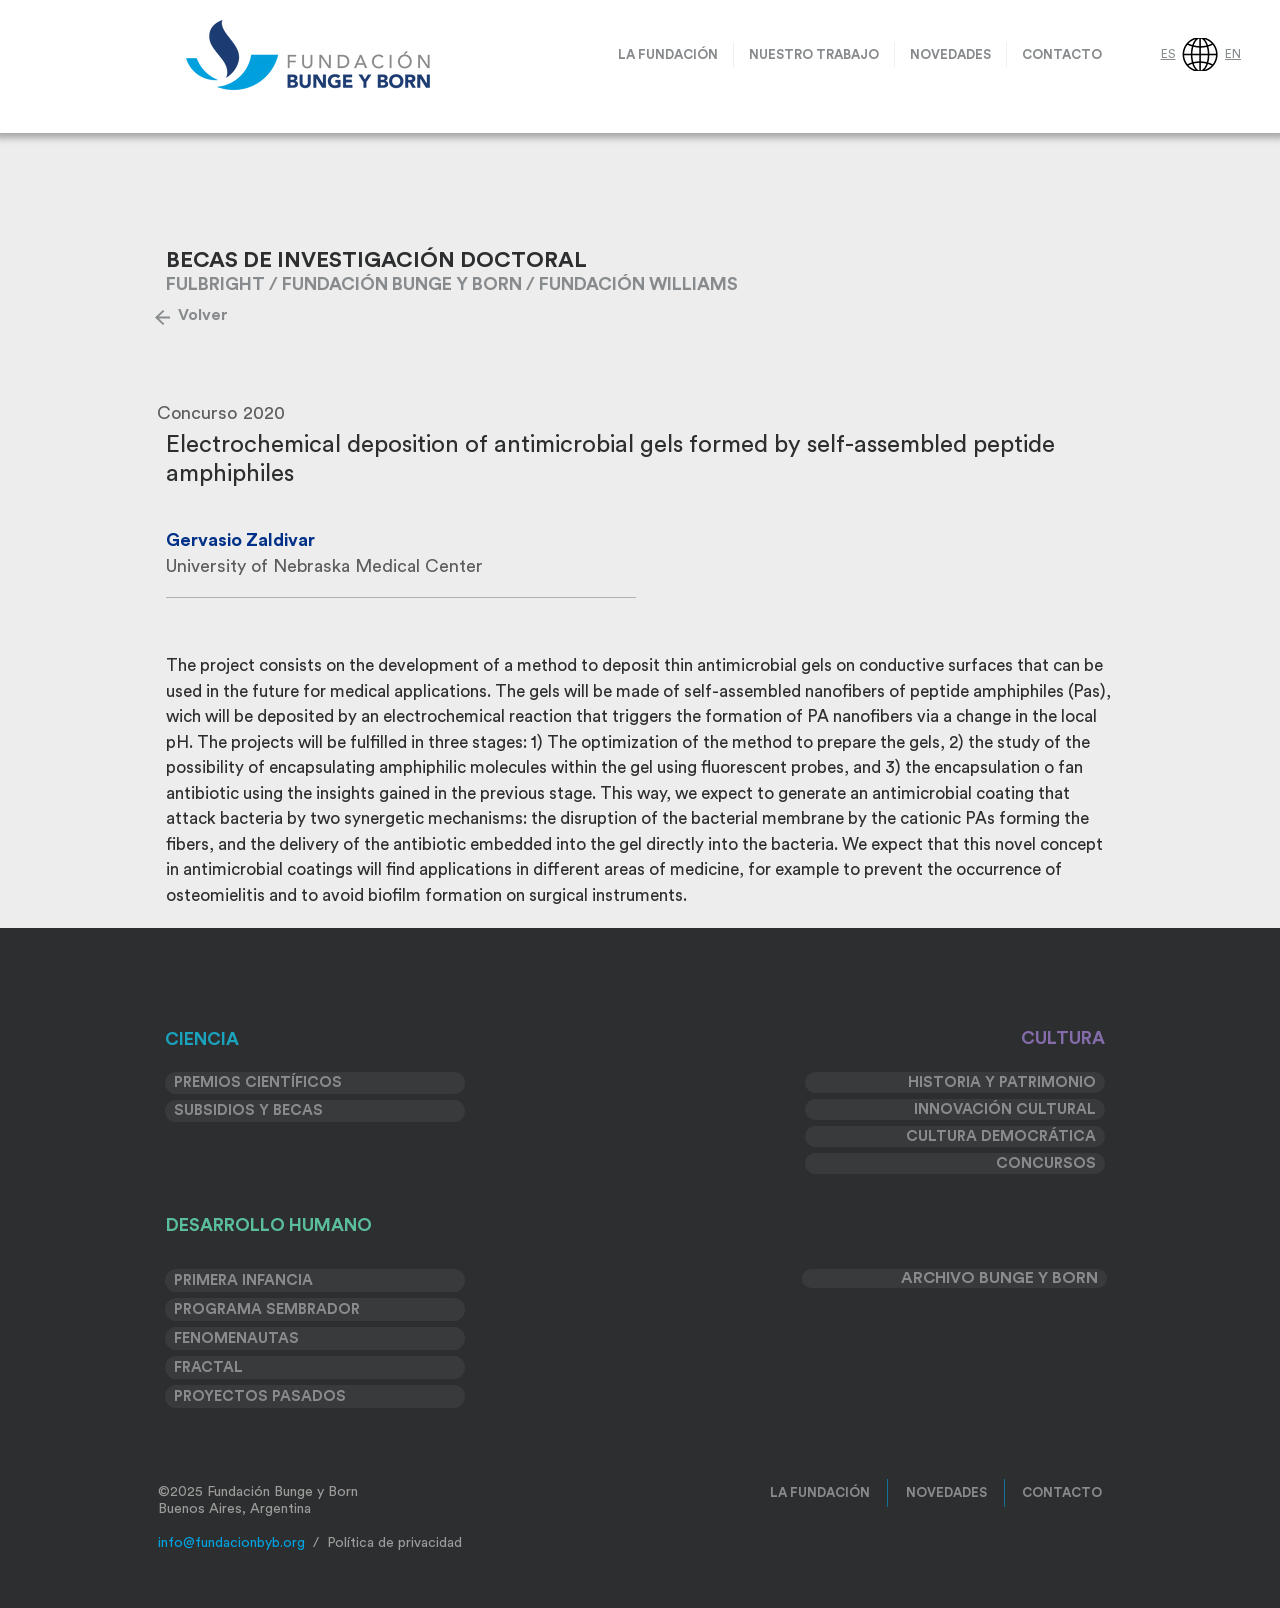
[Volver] (203, 315)
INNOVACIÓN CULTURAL (1005, 1109)
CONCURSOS (1046, 1163)
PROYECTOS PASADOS (260, 1396)
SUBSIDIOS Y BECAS (248, 1110)
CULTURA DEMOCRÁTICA (1001, 1136)
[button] (813, 54)
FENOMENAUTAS (236, 1338)
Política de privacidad (394, 1543)
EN (1233, 54)
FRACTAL (208, 1367)
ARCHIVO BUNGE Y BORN (999, 1278)
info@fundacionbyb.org (231, 1543)
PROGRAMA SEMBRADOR (267, 1309)
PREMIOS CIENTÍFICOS (258, 1082)
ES (1168, 54)
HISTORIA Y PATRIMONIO (1002, 1082)
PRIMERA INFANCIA (243, 1280)
